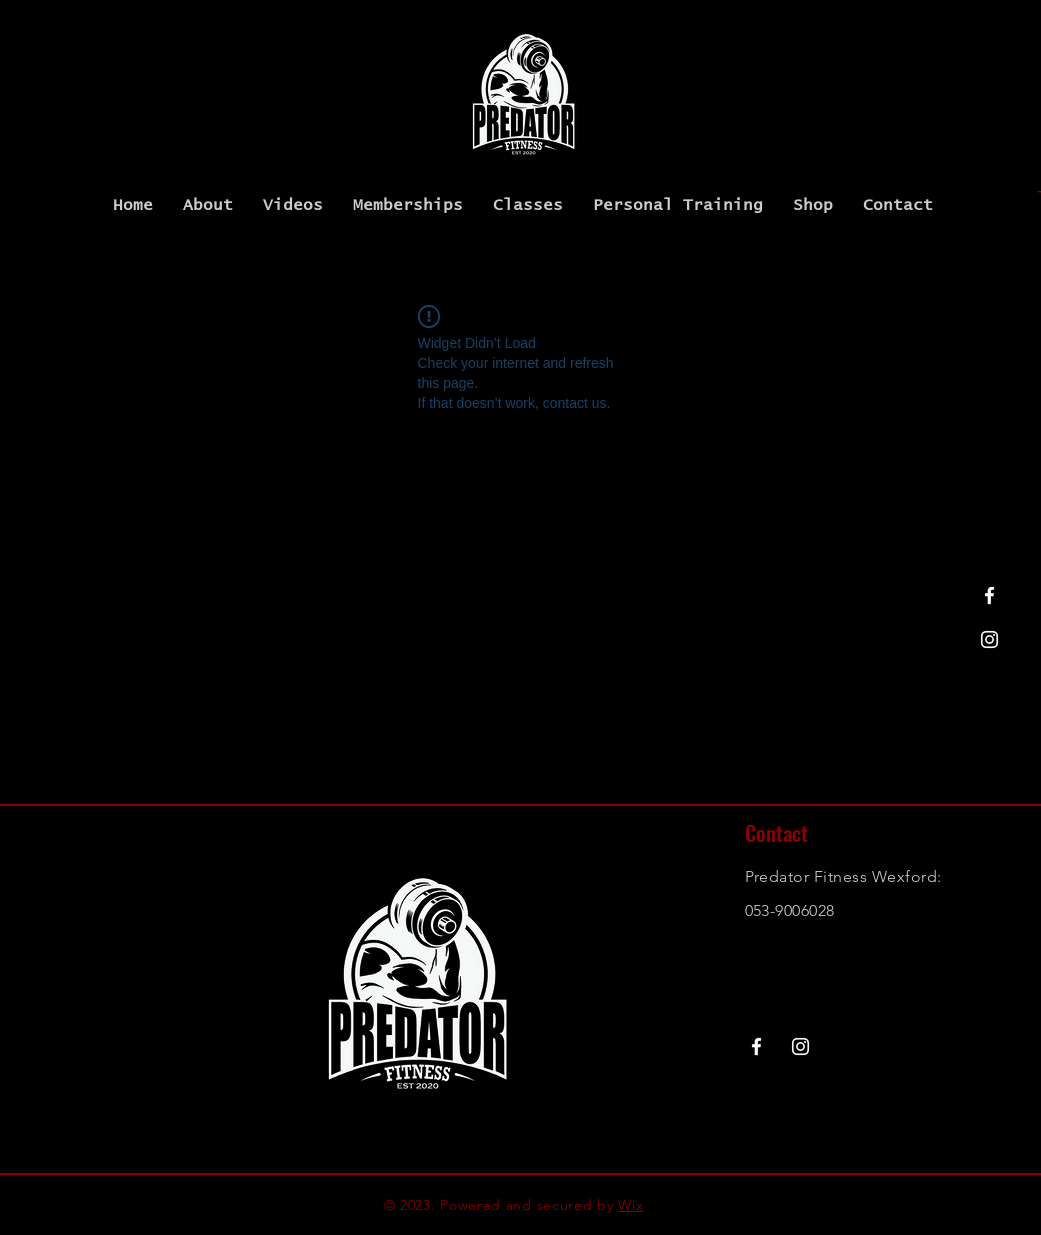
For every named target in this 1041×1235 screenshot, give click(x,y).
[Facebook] (989, 595)
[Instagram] (989, 639)
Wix (630, 1205)
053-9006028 (790, 910)
